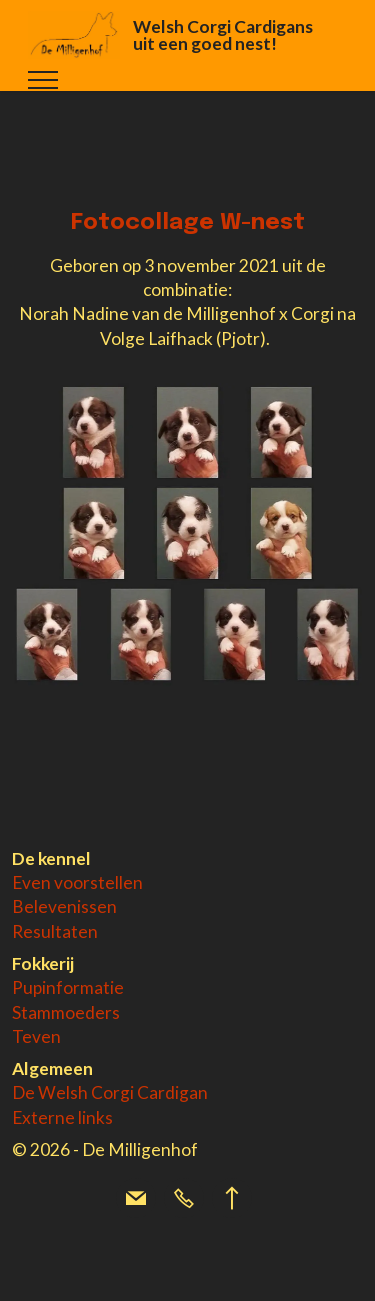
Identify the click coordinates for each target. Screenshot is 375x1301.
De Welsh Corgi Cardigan (110, 1092)
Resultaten (55, 931)
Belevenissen (64, 906)
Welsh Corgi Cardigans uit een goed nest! (223, 35)
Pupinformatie (68, 987)
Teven (36, 1036)
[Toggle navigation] (43, 80)
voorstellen (98, 882)
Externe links (62, 1117)
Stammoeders (66, 1012)
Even (33, 882)
